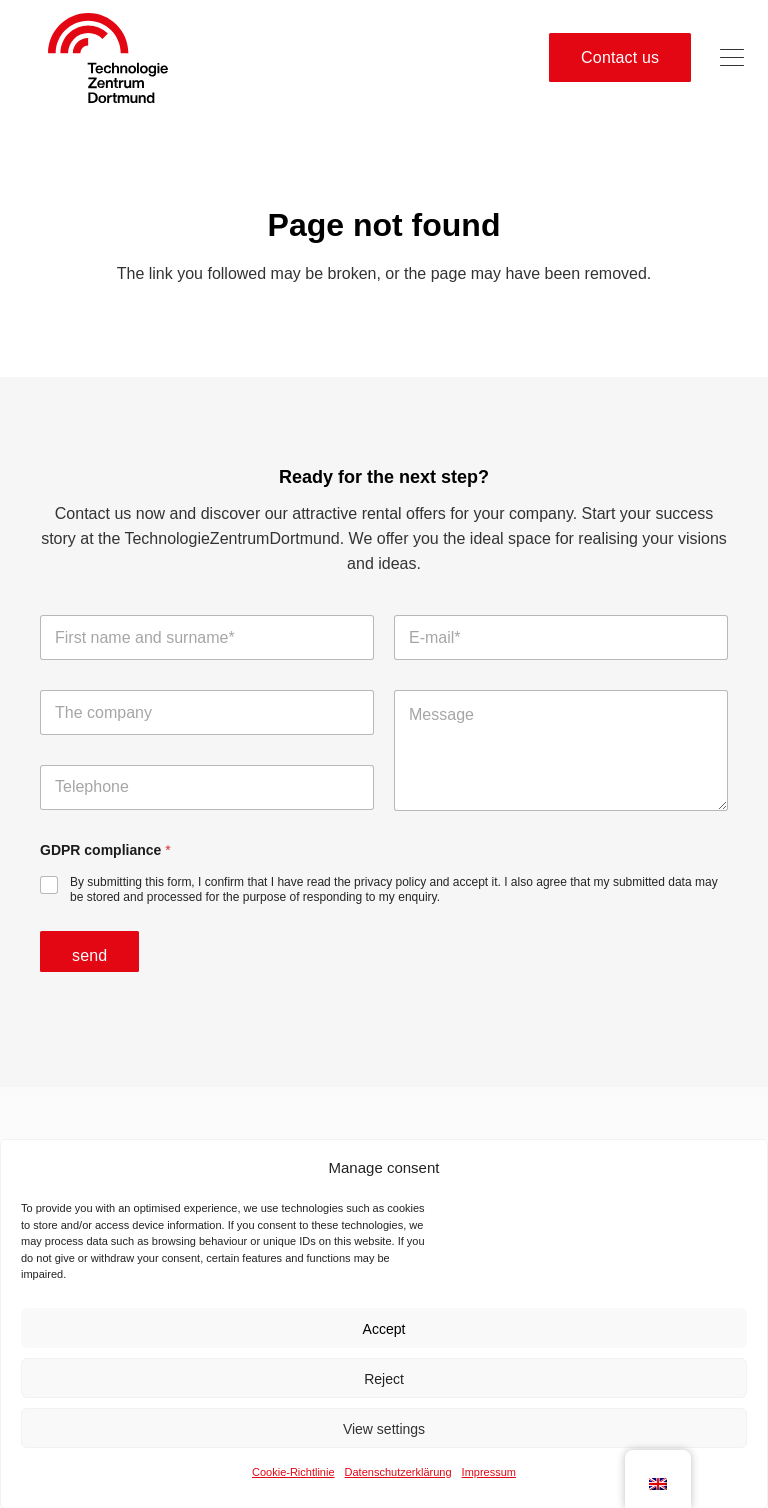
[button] (732, 58)
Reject (384, 1388)
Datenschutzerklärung (398, 1481)
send (89, 955)
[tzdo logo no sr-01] (108, 58)
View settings (384, 1438)
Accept (384, 1338)
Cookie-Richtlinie (293, 1481)
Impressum (489, 1481)
